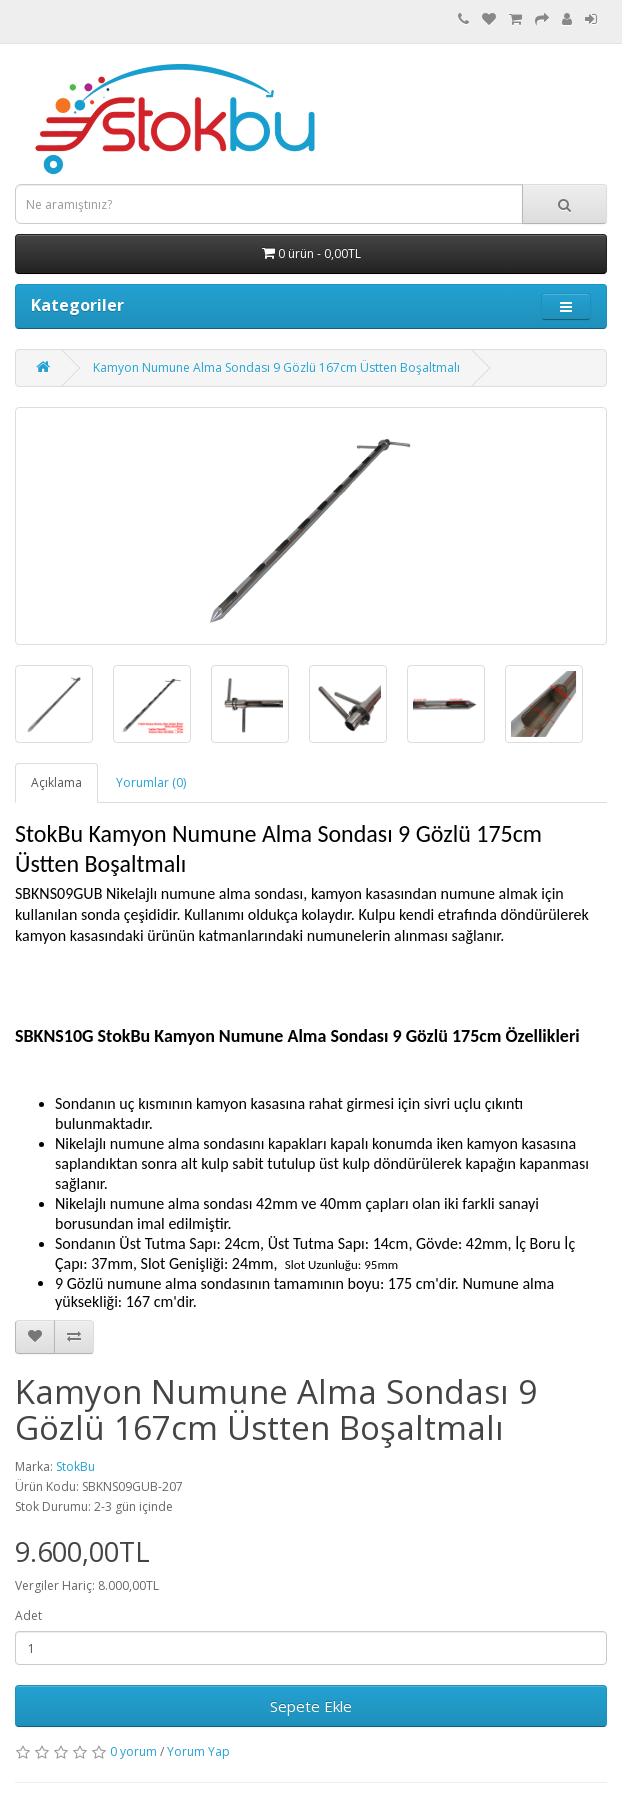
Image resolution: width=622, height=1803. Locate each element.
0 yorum (133, 1751)
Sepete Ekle (311, 1706)
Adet (28, 1615)
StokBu (75, 1466)
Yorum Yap (198, 1751)
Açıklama (56, 782)
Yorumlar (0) (151, 782)
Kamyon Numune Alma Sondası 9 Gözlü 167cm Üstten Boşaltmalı (276, 367)
